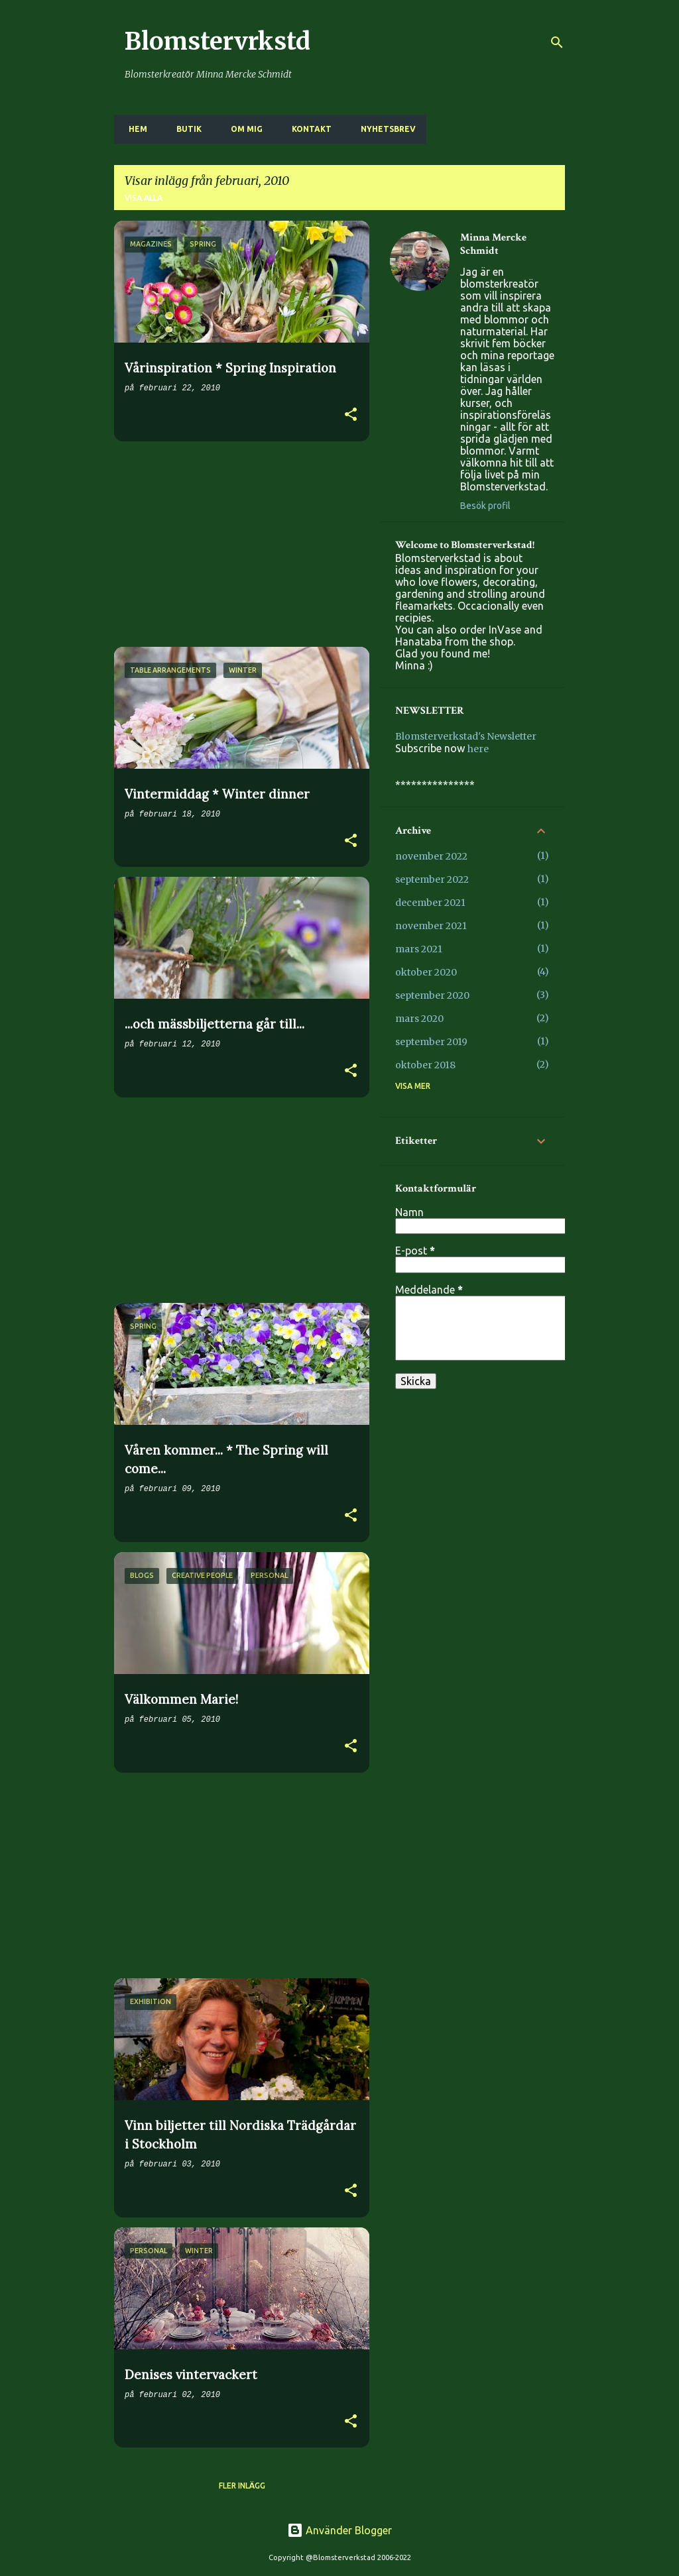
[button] (351, 415)
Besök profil (485, 505)
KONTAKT (308, 129)
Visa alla (143, 198)
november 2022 (431, 856)
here (478, 749)
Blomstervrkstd (217, 41)
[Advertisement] (236, 544)
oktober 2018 (425, 1065)
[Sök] (557, 42)
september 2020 (432, 995)
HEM (134, 129)
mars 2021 (418, 949)
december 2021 (430, 903)
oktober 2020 (426, 972)
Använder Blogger (339, 2530)
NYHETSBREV (384, 129)
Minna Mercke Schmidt (493, 244)
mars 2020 (419, 1019)
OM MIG (243, 129)
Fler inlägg (242, 2485)
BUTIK (185, 129)
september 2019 (431, 1042)
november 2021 (431, 926)
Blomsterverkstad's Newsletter (465, 736)
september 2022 (432, 879)
